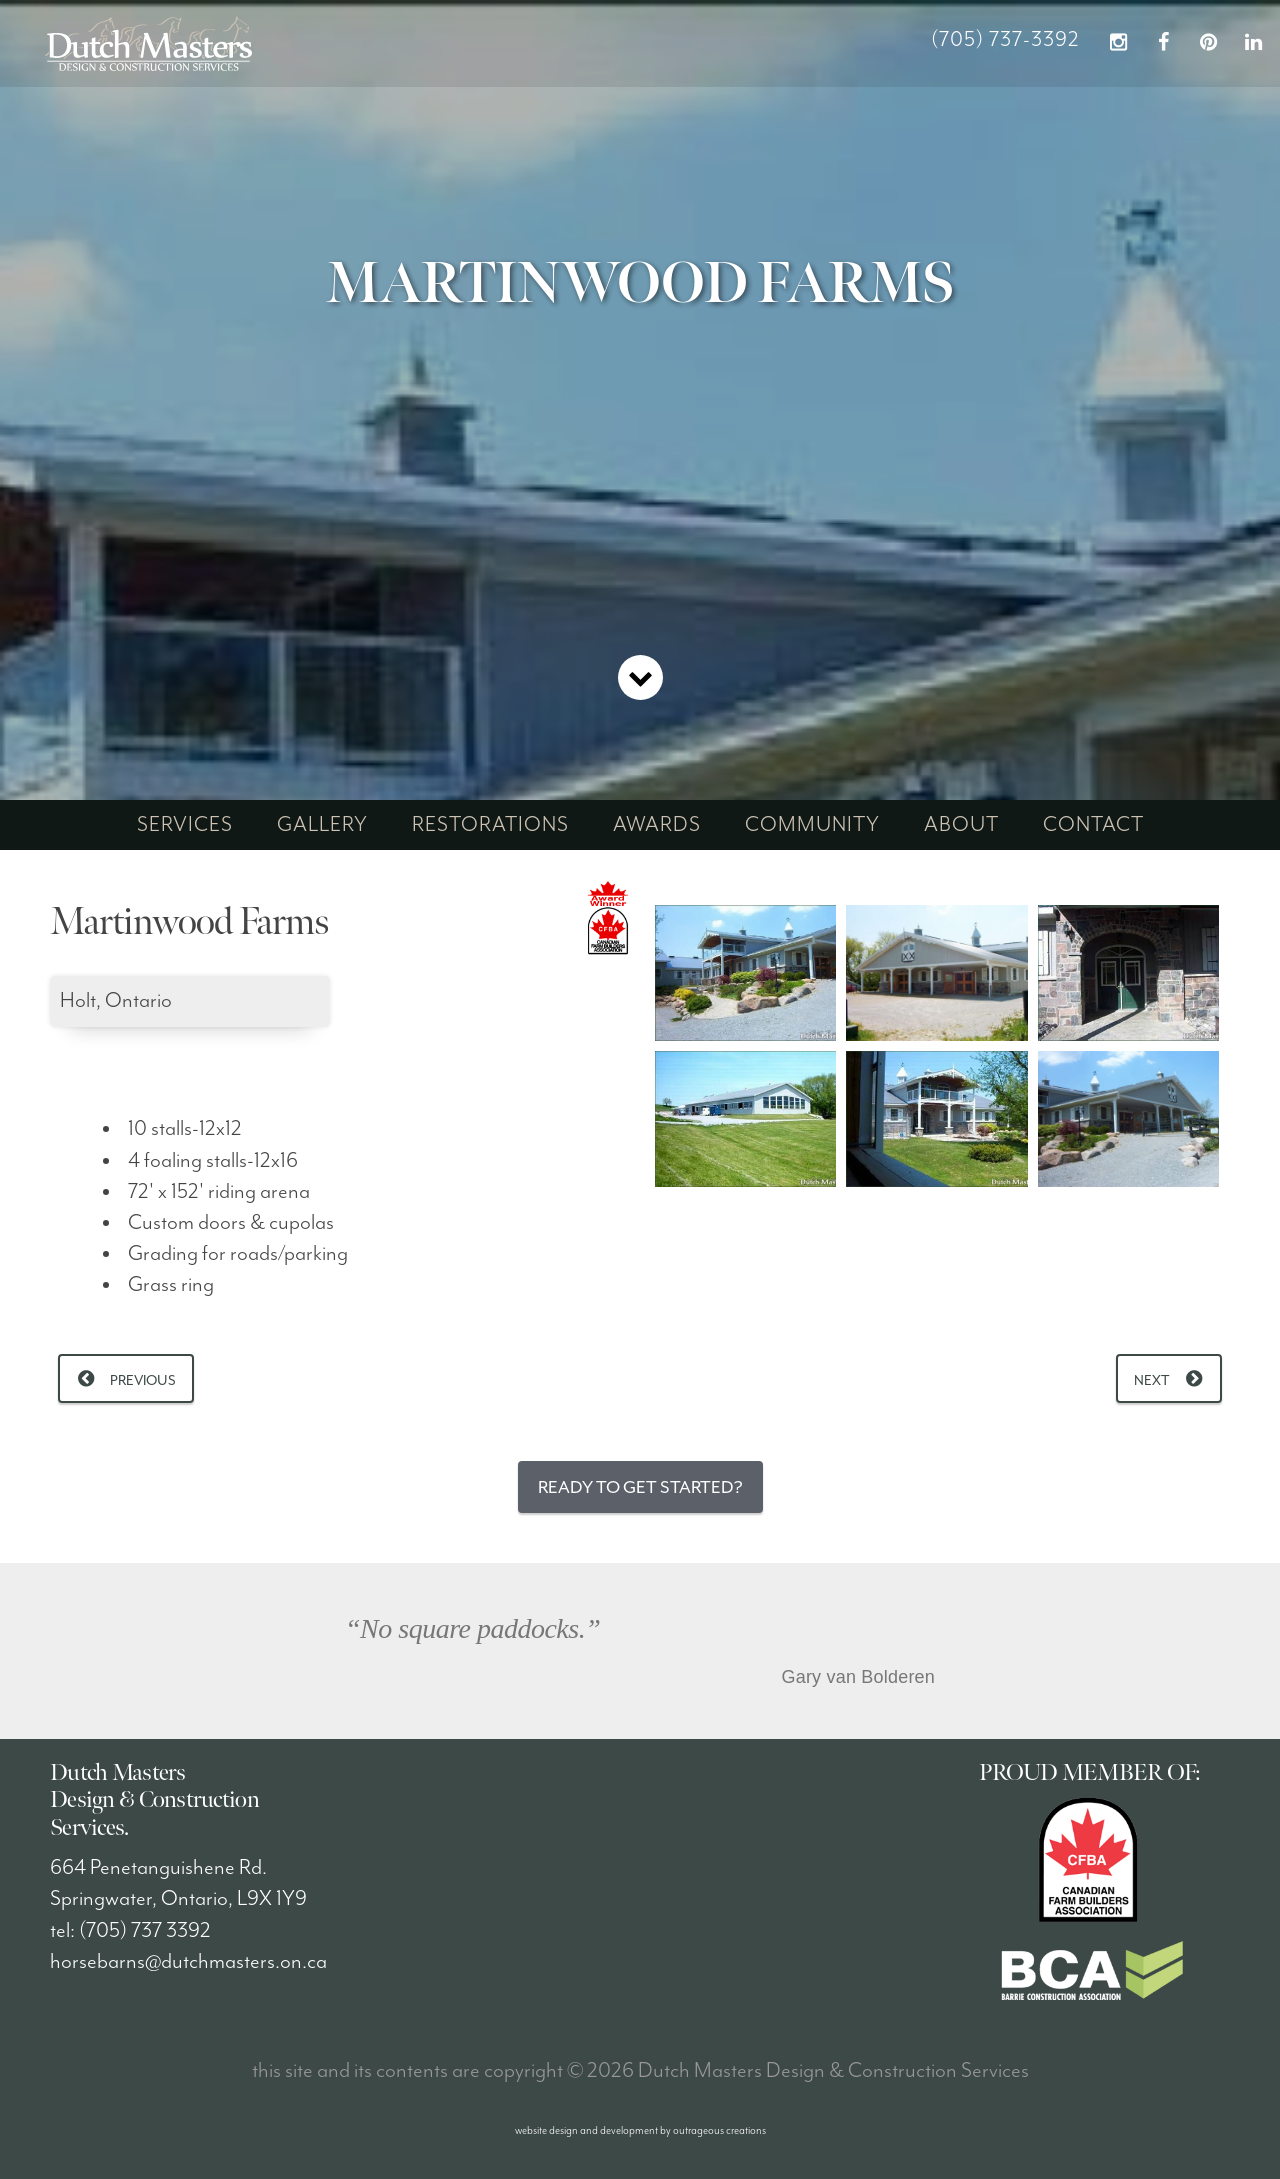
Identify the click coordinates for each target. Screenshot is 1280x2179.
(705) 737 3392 (145, 1931)
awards (657, 825)
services (185, 825)
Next (1152, 1380)
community (812, 825)
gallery (322, 825)
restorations (490, 825)
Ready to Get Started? (640, 1487)
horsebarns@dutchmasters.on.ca (188, 1962)
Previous (143, 1380)
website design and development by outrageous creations (640, 2130)
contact (1093, 825)
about (961, 825)
